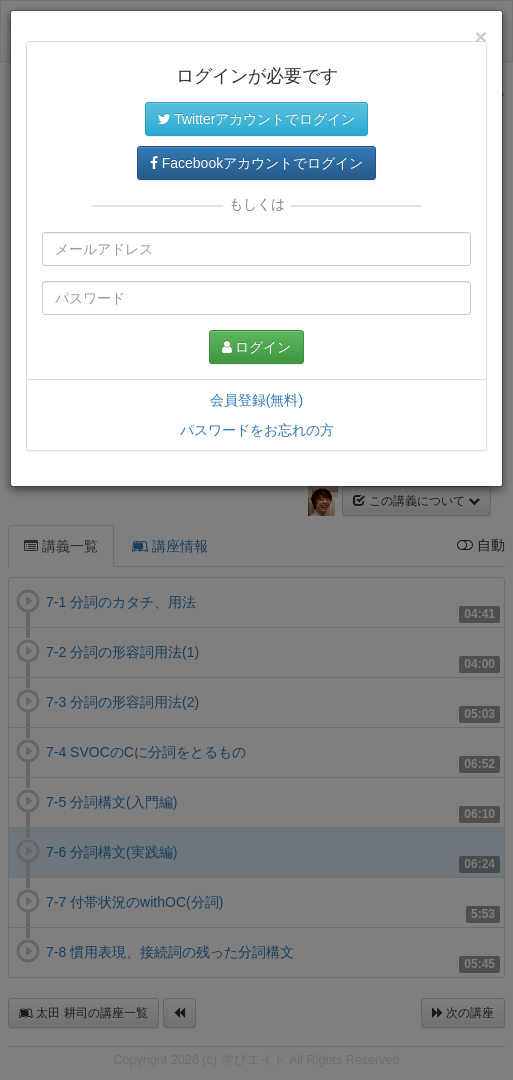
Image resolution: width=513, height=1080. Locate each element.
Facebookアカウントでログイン (256, 163)
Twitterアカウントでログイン (257, 119)
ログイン (257, 347)
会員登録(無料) (256, 400)
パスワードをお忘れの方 (257, 430)
